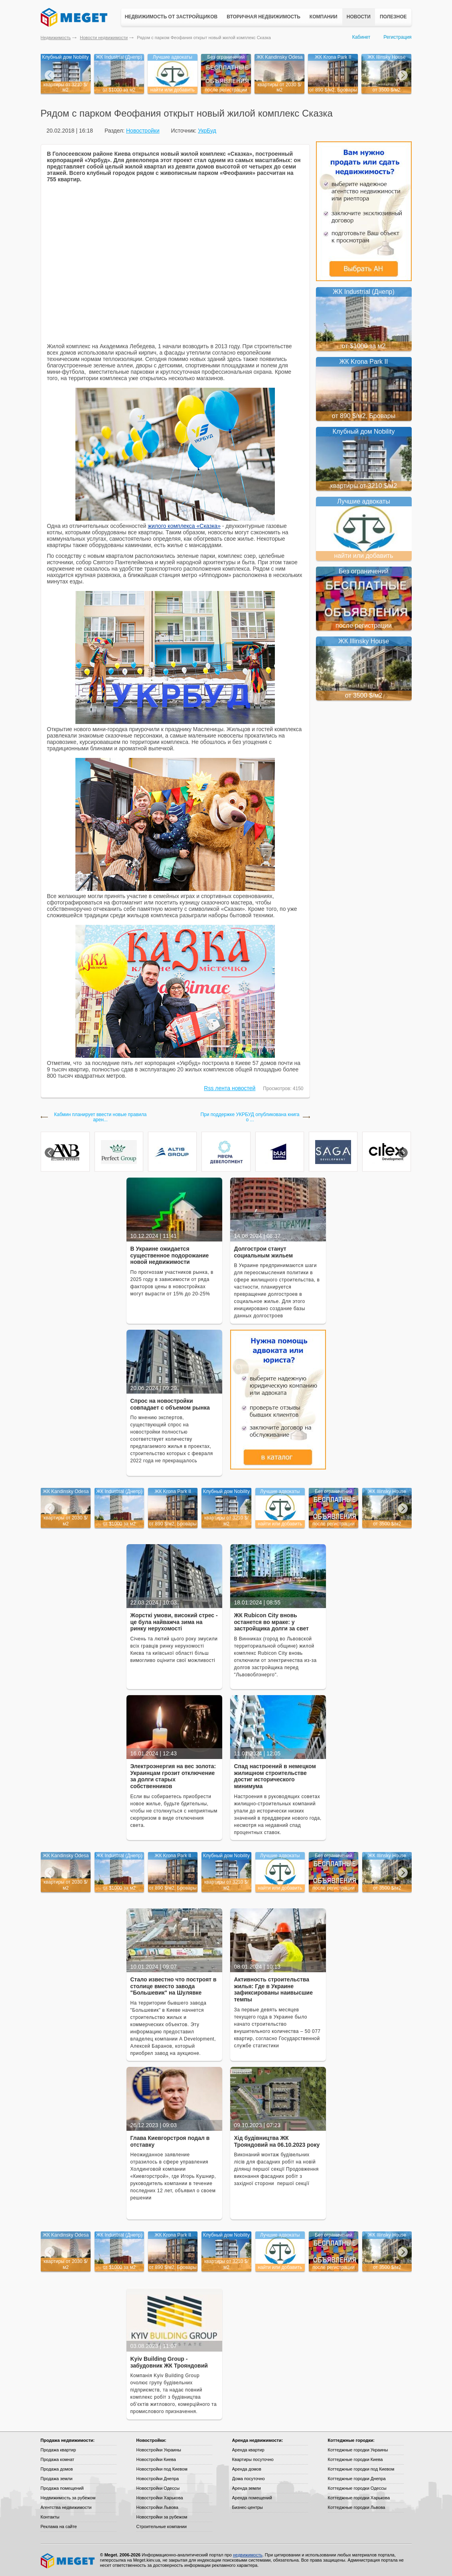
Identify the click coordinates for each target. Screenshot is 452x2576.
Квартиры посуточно (253, 2459)
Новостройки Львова (157, 2507)
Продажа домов (57, 2469)
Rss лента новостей (229, 1088)
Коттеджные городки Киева (355, 2459)
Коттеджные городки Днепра (357, 2478)
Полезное (393, 17)
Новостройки (143, 130)
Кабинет (361, 37)
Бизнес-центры (247, 2507)
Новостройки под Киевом (162, 2469)
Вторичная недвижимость (263, 17)
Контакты (50, 2517)
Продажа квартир (58, 2449)
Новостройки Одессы (158, 2488)
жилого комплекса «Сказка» (184, 526)
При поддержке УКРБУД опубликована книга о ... (249, 1117)
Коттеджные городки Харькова (359, 2497)
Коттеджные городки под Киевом (361, 2469)
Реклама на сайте (59, 2526)
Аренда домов (246, 2469)
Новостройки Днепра (157, 2478)
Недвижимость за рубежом (68, 2497)
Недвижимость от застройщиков (171, 17)
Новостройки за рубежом (162, 2517)
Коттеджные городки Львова (356, 2507)
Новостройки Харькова (159, 2497)
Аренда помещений (252, 2497)
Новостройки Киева (156, 2459)
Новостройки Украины (159, 2449)
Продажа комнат (58, 2459)
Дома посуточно (248, 2478)
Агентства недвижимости (66, 2507)
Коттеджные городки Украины (358, 2449)
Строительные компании (161, 2526)
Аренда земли (246, 2488)
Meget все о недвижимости (68, 2560)
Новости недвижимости (104, 37)
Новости (359, 17)
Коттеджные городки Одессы (357, 2488)
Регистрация (397, 37)
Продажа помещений (62, 2488)
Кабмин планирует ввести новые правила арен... (100, 1117)
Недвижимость (56, 37)
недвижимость (248, 2554)
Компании (324, 17)
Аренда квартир (248, 2449)
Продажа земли (57, 2478)
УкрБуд (207, 130)
